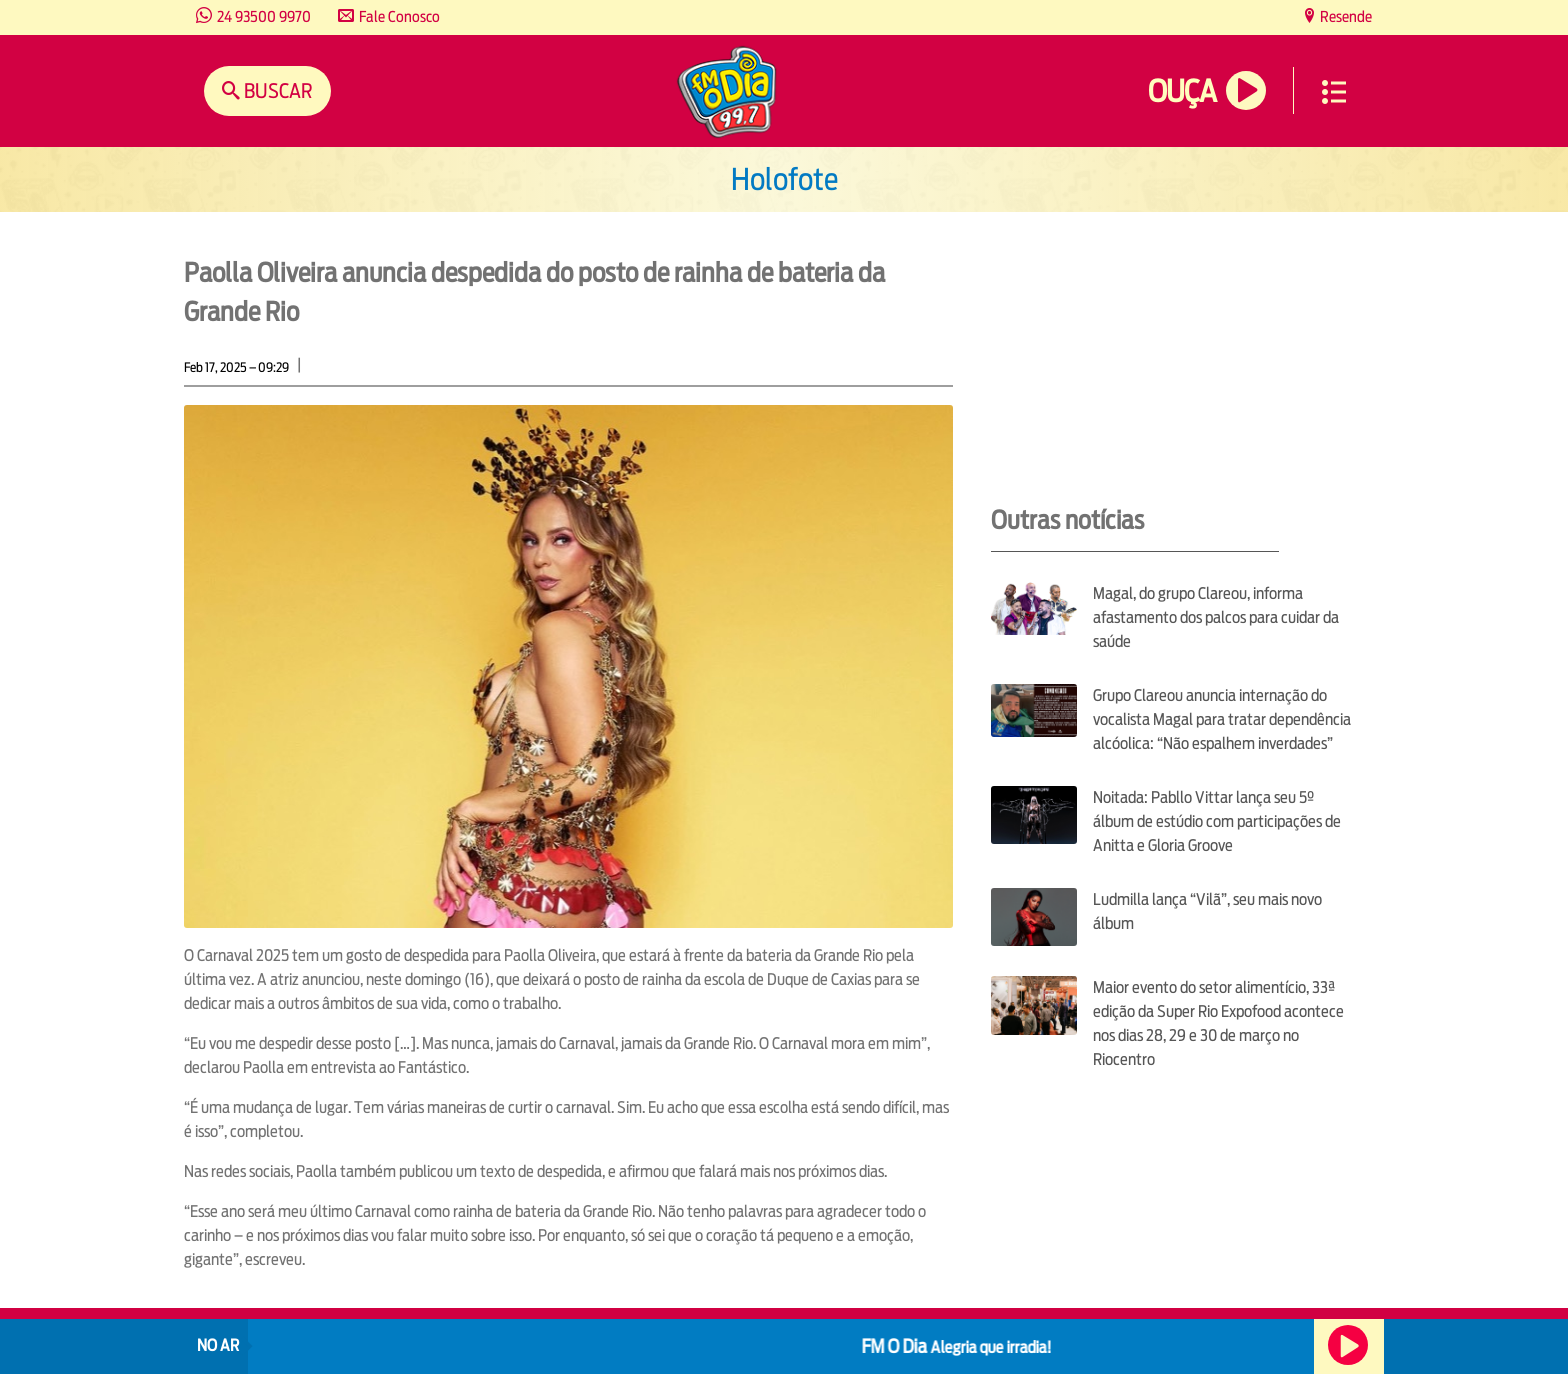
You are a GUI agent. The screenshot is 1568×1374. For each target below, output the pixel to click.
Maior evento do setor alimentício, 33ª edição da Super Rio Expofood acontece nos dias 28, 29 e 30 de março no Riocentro (1218, 1023)
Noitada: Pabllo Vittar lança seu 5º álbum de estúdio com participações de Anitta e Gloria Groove (1217, 821)
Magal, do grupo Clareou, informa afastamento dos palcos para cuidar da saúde (1216, 617)
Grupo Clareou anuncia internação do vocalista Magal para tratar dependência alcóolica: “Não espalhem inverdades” (1222, 719)
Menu (1334, 92)
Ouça (1182, 91)
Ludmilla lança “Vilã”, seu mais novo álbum (1207, 911)
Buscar (276, 90)
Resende (1344, 16)
